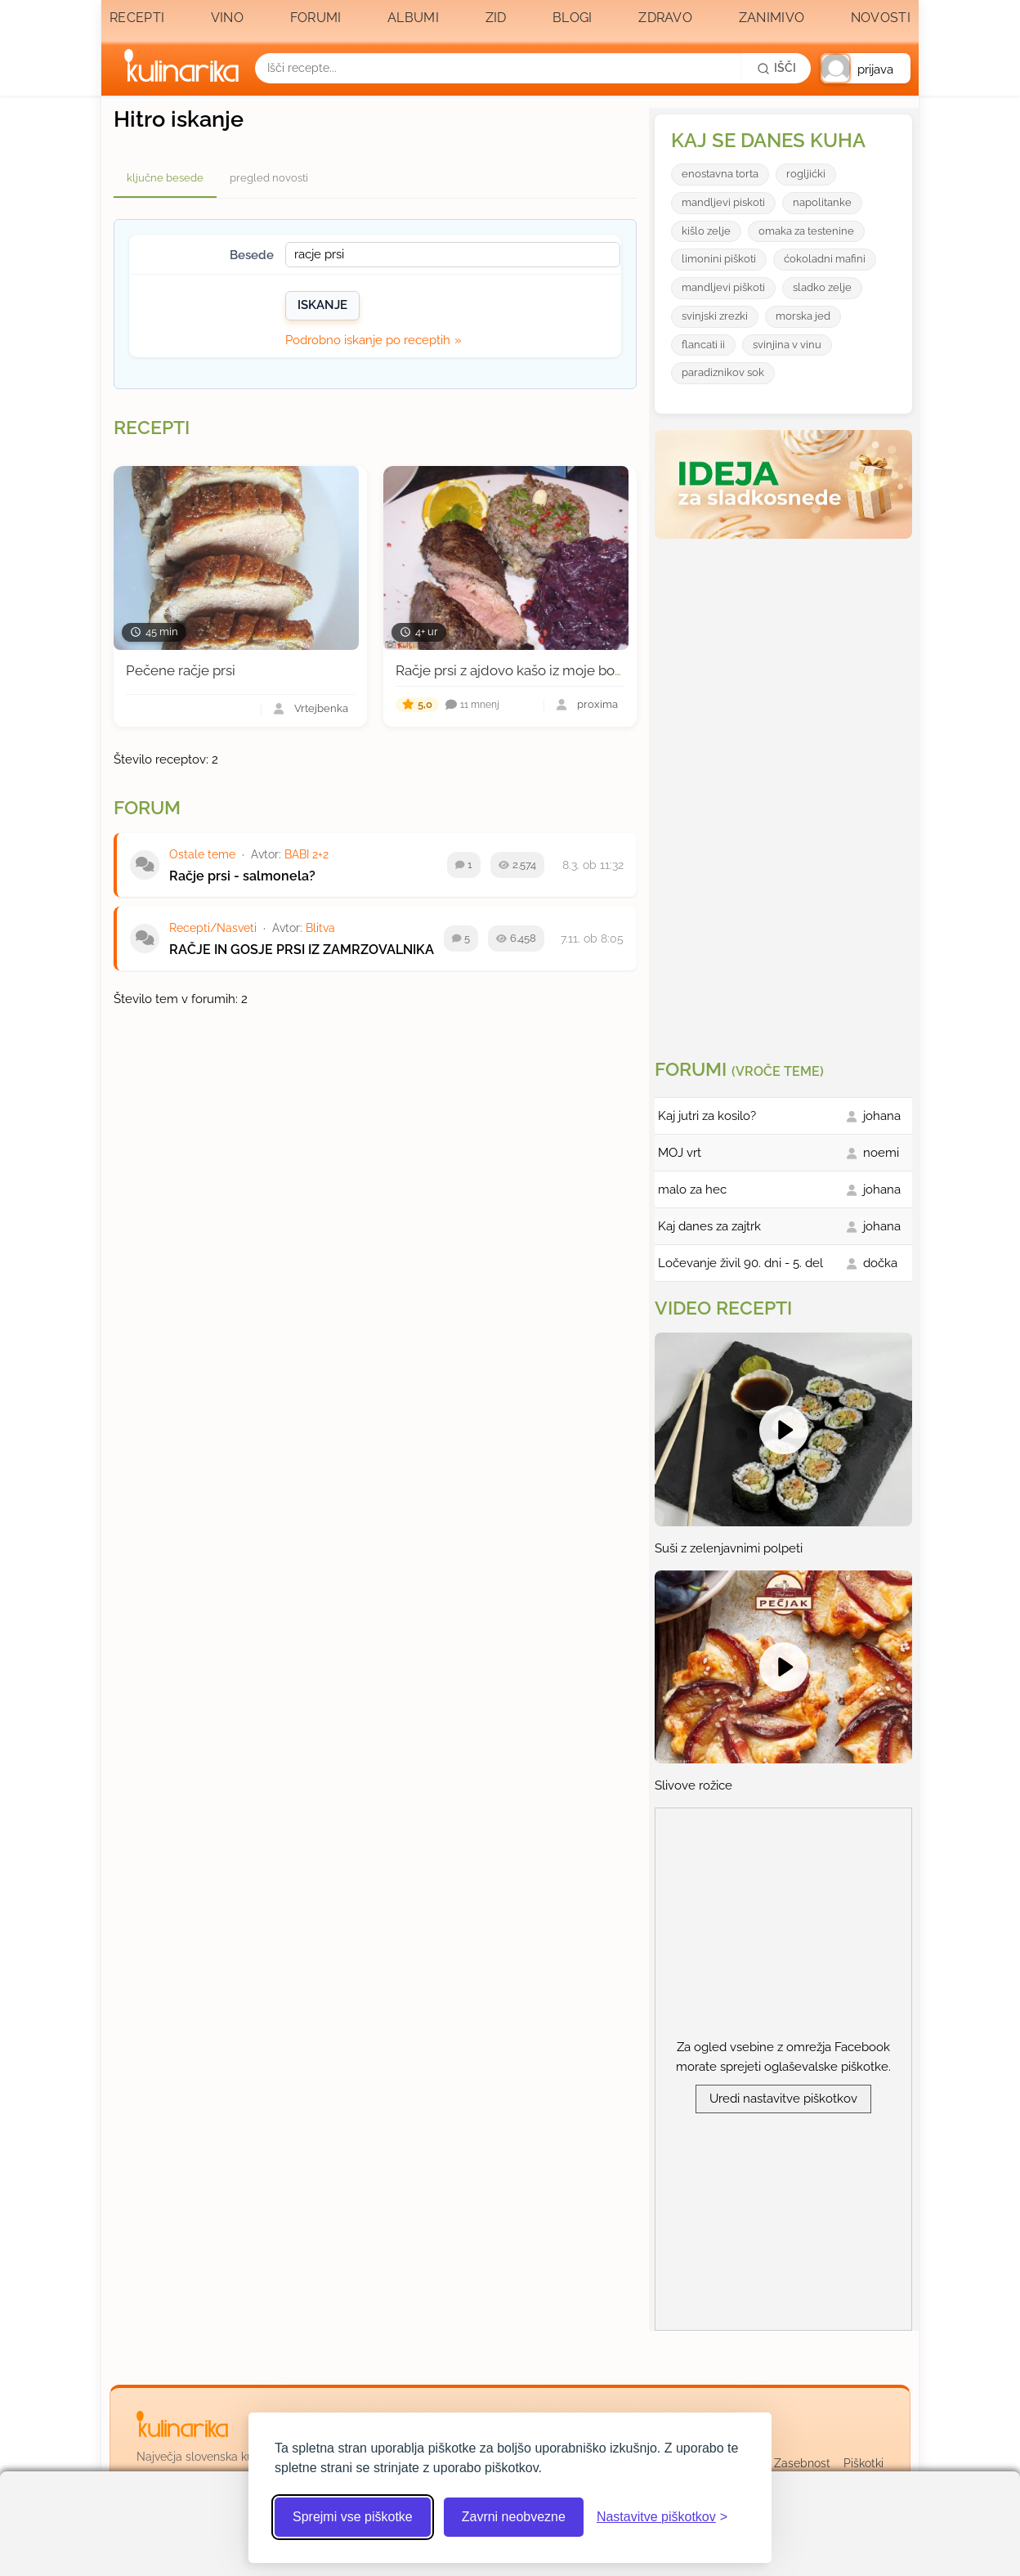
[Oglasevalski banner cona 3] (785, 792)
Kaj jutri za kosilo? (707, 1116)
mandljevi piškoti (723, 287)
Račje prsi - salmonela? (242, 876)
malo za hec (692, 1189)
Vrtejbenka (321, 709)
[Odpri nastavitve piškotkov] (662, 2517)
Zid (496, 17)
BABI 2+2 (306, 854)
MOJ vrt (679, 1152)
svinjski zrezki (715, 316)
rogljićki (805, 174)
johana (882, 1116)
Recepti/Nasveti (213, 927)
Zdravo (665, 17)
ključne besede (165, 178)
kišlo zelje (706, 231)
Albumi (413, 17)
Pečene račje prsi (180, 670)
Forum (147, 807)
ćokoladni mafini (825, 259)
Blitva (320, 927)
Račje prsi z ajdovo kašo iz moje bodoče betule (544, 670)
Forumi (316, 17)
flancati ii (703, 344)
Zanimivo (771, 17)
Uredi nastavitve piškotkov (783, 2098)
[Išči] (776, 68)
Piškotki (863, 2463)
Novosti (880, 17)
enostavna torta (720, 174)
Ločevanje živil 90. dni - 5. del (740, 1263)
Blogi (572, 17)
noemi (881, 1152)
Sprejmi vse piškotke (353, 2517)
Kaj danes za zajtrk (709, 1226)
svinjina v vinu (787, 344)
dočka (880, 1263)
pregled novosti (269, 178)
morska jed (803, 316)
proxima (597, 705)
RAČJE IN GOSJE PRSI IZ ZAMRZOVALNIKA (301, 949)
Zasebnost (802, 2463)
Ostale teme (202, 854)
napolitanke (822, 202)
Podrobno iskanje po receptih (367, 340)
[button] (865, 68)
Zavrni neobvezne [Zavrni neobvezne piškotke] (514, 2517)
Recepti (137, 17)
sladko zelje (822, 287)
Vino (227, 17)
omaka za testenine (806, 231)
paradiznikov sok (723, 372)
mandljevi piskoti (723, 202)
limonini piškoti (719, 259)
